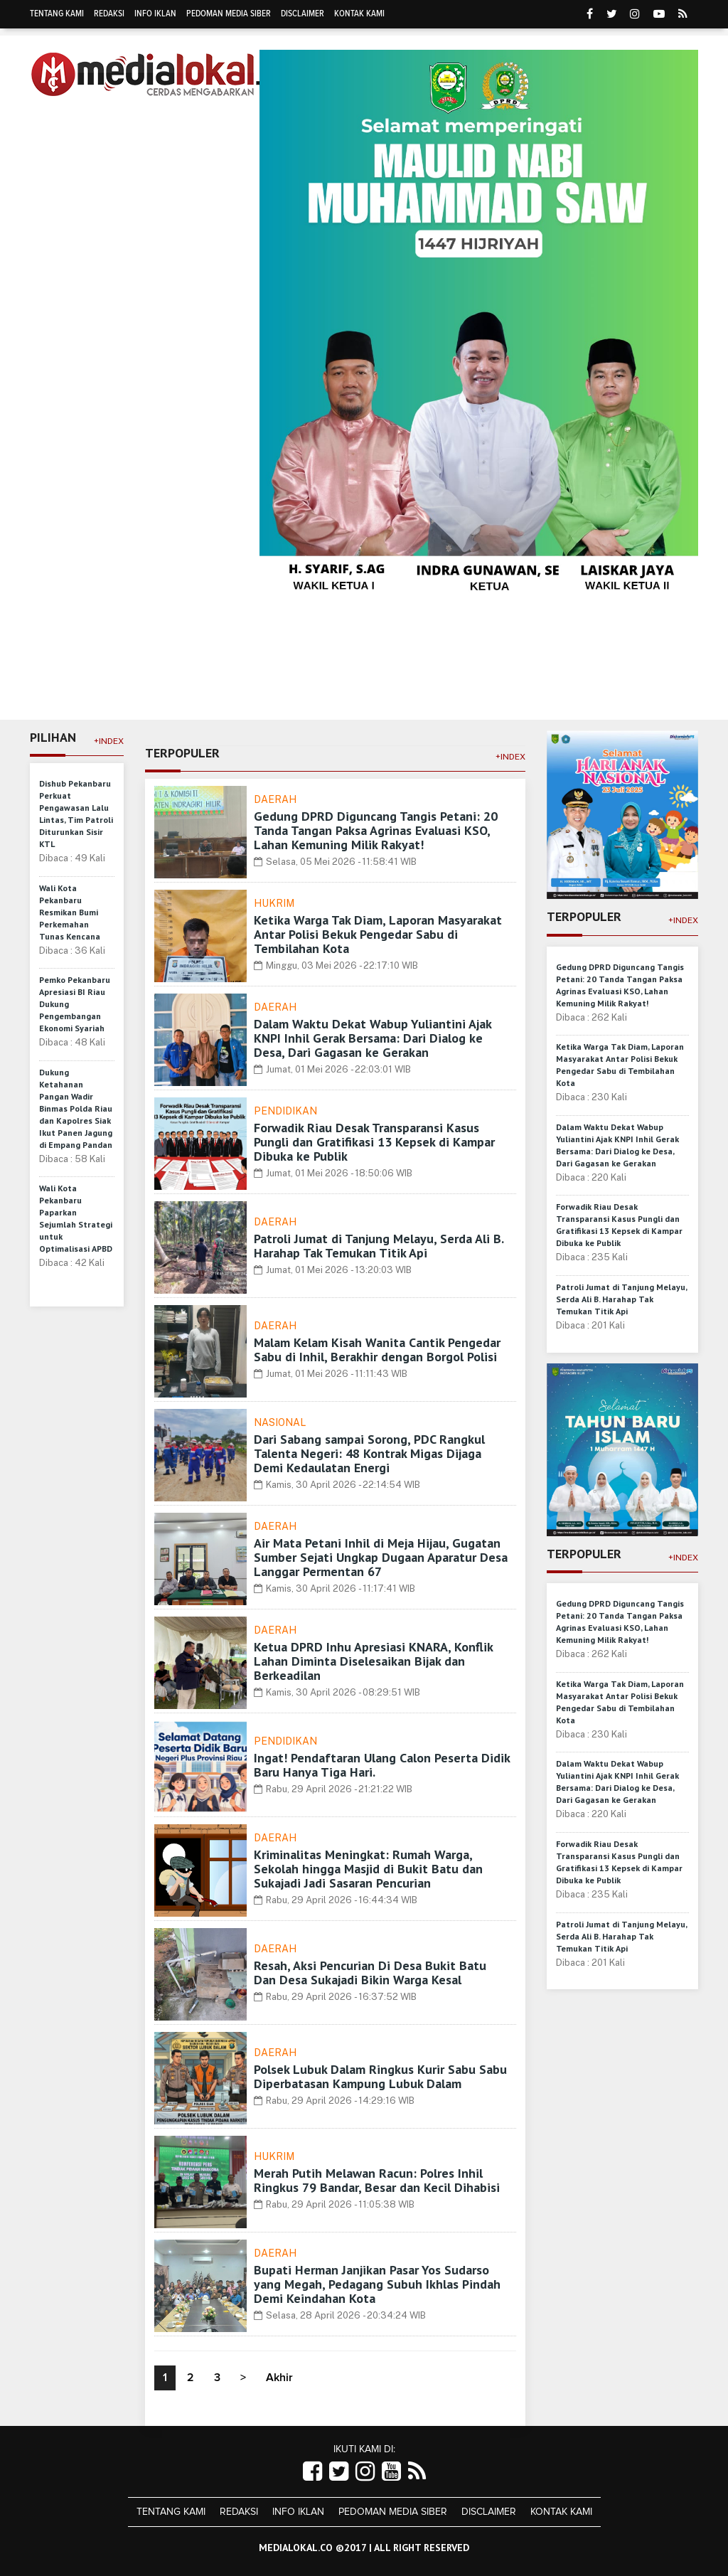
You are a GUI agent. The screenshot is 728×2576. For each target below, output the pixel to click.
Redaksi (109, 13)
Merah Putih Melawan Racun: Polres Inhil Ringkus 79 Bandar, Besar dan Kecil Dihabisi (377, 2180)
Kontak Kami (359, 13)
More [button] (182, 703)
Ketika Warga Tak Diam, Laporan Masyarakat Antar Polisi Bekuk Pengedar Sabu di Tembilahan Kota (378, 934)
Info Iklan (155, 13)
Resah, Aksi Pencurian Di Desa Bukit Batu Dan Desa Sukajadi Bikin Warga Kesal (370, 1972)
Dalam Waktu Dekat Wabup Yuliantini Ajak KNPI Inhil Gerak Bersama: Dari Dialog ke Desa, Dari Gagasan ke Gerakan (372, 1038)
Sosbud (577, 669)
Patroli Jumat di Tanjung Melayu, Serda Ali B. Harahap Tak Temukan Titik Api (378, 1245)
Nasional (280, 1422)
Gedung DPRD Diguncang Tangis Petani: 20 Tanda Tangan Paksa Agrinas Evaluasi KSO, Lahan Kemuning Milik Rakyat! (376, 830)
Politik (413, 669)
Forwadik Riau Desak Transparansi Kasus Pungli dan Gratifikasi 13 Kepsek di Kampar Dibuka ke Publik (374, 1141)
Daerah (275, 799)
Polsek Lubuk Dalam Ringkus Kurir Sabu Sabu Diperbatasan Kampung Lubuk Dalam (380, 2076)
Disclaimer (302, 13)
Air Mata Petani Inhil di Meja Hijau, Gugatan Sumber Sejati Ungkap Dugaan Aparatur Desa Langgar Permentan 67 (381, 1557)
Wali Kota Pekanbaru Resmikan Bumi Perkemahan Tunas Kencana (69, 912)
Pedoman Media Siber (228, 13)
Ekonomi (191, 669)
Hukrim (638, 669)
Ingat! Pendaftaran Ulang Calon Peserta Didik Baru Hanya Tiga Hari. (382, 1765)
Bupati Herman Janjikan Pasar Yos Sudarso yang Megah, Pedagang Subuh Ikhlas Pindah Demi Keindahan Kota (377, 2284)
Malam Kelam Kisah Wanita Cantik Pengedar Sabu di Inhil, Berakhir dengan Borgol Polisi (377, 1349)
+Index (109, 741)
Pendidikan (267, 669)
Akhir (279, 2377)
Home (53, 669)
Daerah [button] (115, 670)
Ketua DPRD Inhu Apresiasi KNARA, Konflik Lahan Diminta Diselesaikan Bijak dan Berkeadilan (373, 1661)
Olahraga (346, 669)
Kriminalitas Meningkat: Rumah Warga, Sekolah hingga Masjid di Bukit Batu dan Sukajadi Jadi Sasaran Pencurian (368, 1868)
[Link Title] (312, 2472)
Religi (521, 669)
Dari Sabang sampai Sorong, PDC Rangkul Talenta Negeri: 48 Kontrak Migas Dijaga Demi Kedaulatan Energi (369, 1453)
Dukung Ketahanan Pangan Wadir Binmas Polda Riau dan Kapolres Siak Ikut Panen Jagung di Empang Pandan (75, 1108)
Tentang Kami (57, 13)
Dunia (469, 669)
